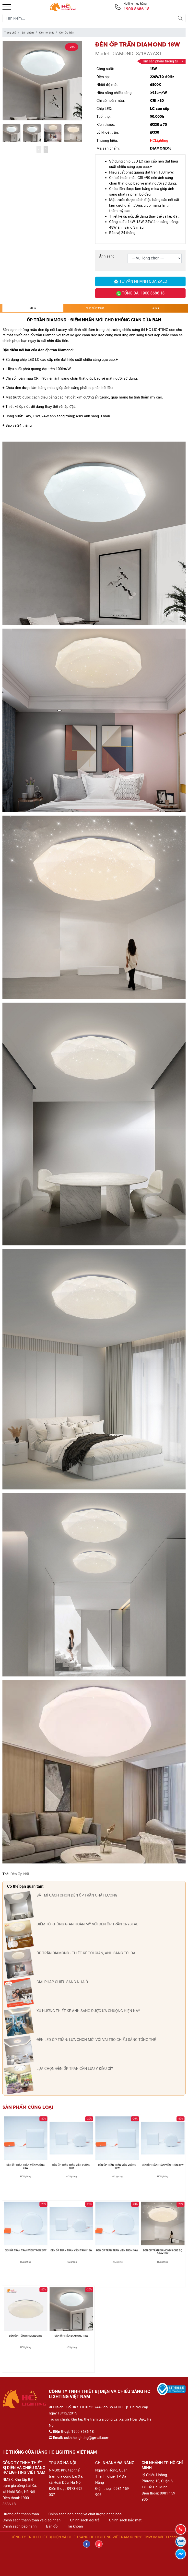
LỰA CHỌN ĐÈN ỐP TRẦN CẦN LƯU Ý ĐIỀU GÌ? (74, 2068)
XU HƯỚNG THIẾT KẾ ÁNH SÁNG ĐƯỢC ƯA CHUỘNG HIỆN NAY (88, 2011)
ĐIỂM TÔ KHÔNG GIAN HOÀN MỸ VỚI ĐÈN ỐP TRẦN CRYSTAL (87, 1924)
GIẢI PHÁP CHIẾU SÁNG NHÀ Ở (62, 1982)
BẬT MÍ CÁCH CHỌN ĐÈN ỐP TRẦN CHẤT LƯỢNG (76, 1895)
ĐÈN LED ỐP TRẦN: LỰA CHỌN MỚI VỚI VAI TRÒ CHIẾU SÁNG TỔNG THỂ (96, 2039)
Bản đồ (52, 2526)
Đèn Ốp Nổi (20, 1874)
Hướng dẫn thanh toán (20, 2514)
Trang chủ (10, 32)
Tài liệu (155, 308)
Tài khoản (75, 2526)
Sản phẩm (28, 32)
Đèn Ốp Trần (66, 32)
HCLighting (159, 140)
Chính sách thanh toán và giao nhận (31, 2520)
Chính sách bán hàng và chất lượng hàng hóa (85, 2514)
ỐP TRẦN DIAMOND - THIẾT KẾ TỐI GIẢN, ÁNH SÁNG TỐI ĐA (85, 1953)
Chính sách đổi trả (84, 2520)
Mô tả (33, 308)
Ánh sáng (107, 256)
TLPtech (170, 2537)
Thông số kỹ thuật (94, 308)
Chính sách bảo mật (125, 2520)
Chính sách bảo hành (19, 2526)
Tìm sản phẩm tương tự (162, 61)
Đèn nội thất (46, 32)
